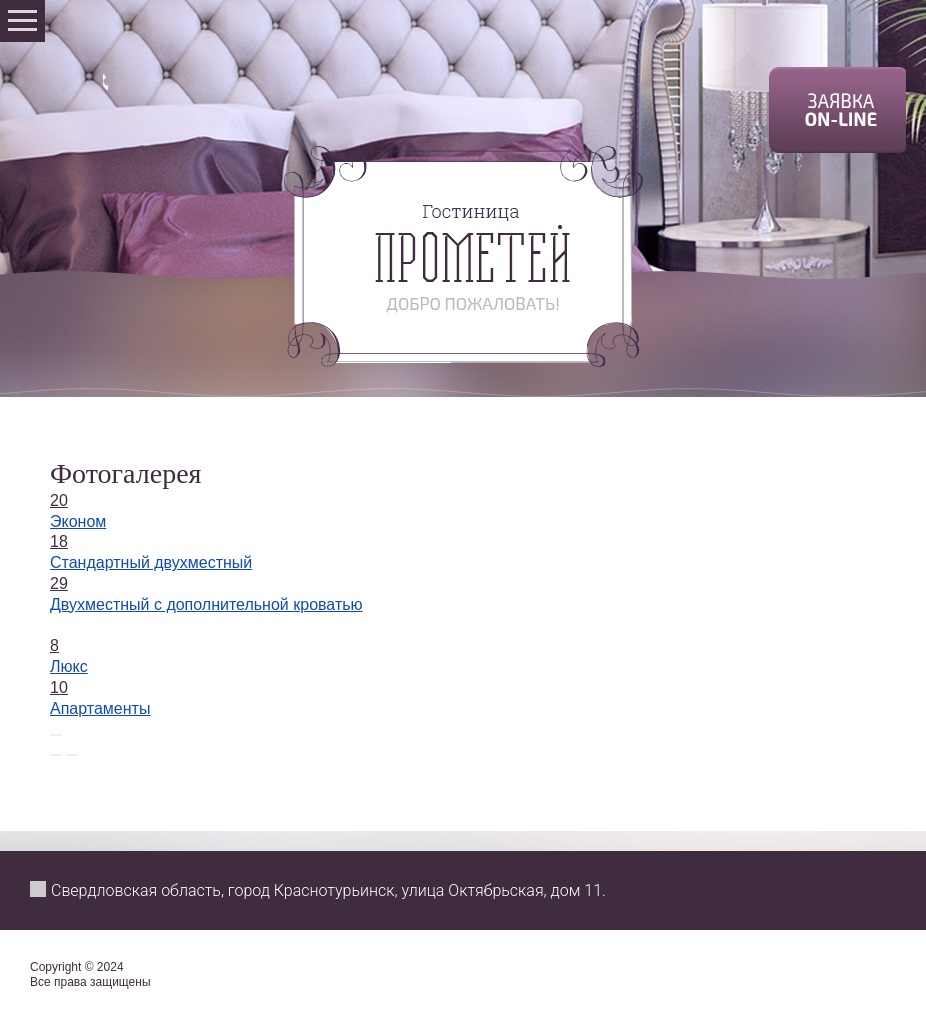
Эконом (78, 521)
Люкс (69, 666)
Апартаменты (100, 708)
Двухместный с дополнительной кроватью (206, 604)
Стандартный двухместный (151, 562)
